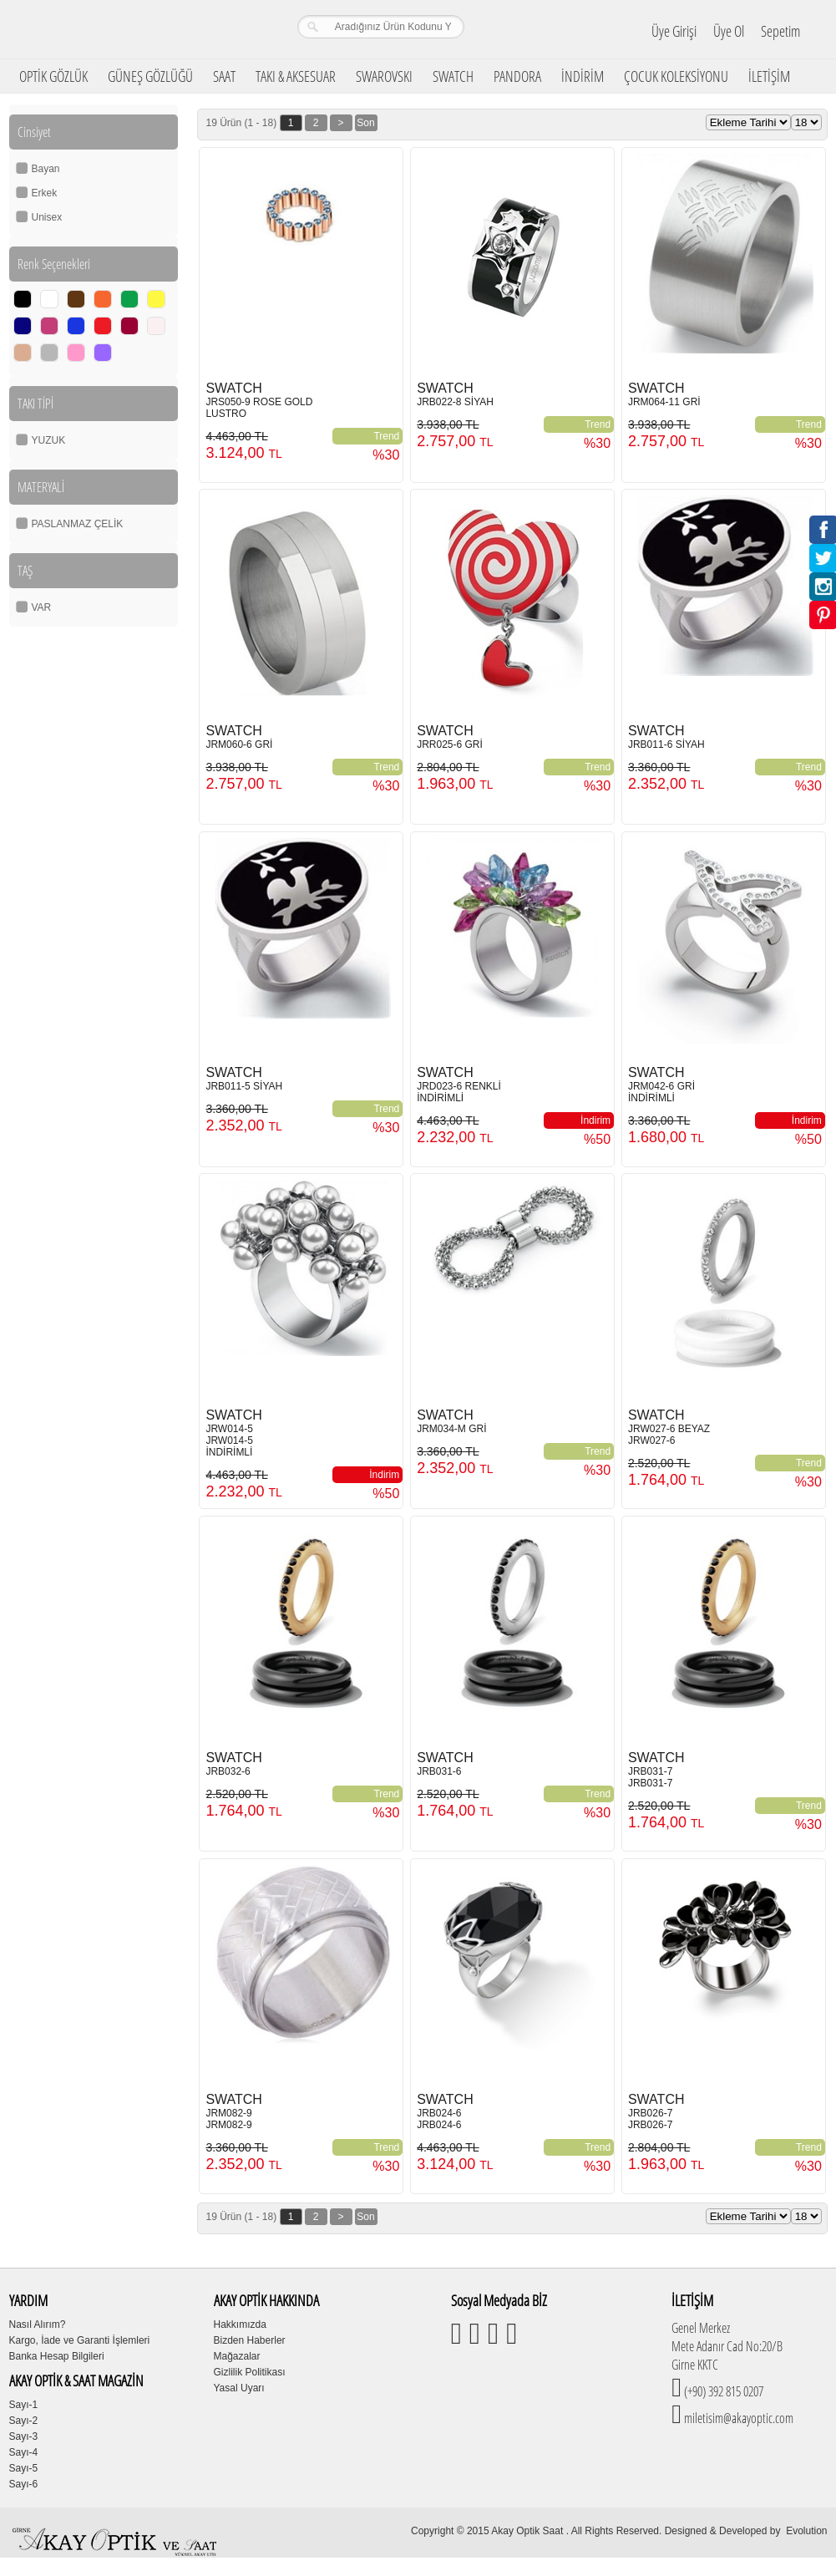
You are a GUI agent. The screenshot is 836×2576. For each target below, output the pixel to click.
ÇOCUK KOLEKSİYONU (676, 76)
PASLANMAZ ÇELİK (78, 524)
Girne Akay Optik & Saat (117, 29)
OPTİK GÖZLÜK (53, 76)
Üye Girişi (674, 31)
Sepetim (780, 31)
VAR (42, 607)
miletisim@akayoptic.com (737, 2418)
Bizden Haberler (250, 2340)
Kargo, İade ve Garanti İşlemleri (79, 2340)
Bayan (46, 169)
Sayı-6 (23, 2484)
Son (365, 123)
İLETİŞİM (769, 76)
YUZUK (49, 440)
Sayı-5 (23, 2468)
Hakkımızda (240, 2324)
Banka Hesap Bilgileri (56, 2356)
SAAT (224, 76)
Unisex (47, 217)
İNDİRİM (582, 76)
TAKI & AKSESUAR (296, 76)
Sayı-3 (23, 2436)
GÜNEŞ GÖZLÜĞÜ (150, 76)
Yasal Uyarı (239, 2388)
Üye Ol (728, 31)
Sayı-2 (23, 2420)
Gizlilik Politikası (250, 2372)
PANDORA (517, 76)
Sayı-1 (23, 2405)
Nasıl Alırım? (37, 2324)
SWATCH (453, 76)
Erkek (45, 193)
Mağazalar (237, 2356)
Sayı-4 (23, 2452)
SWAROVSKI (384, 76)
